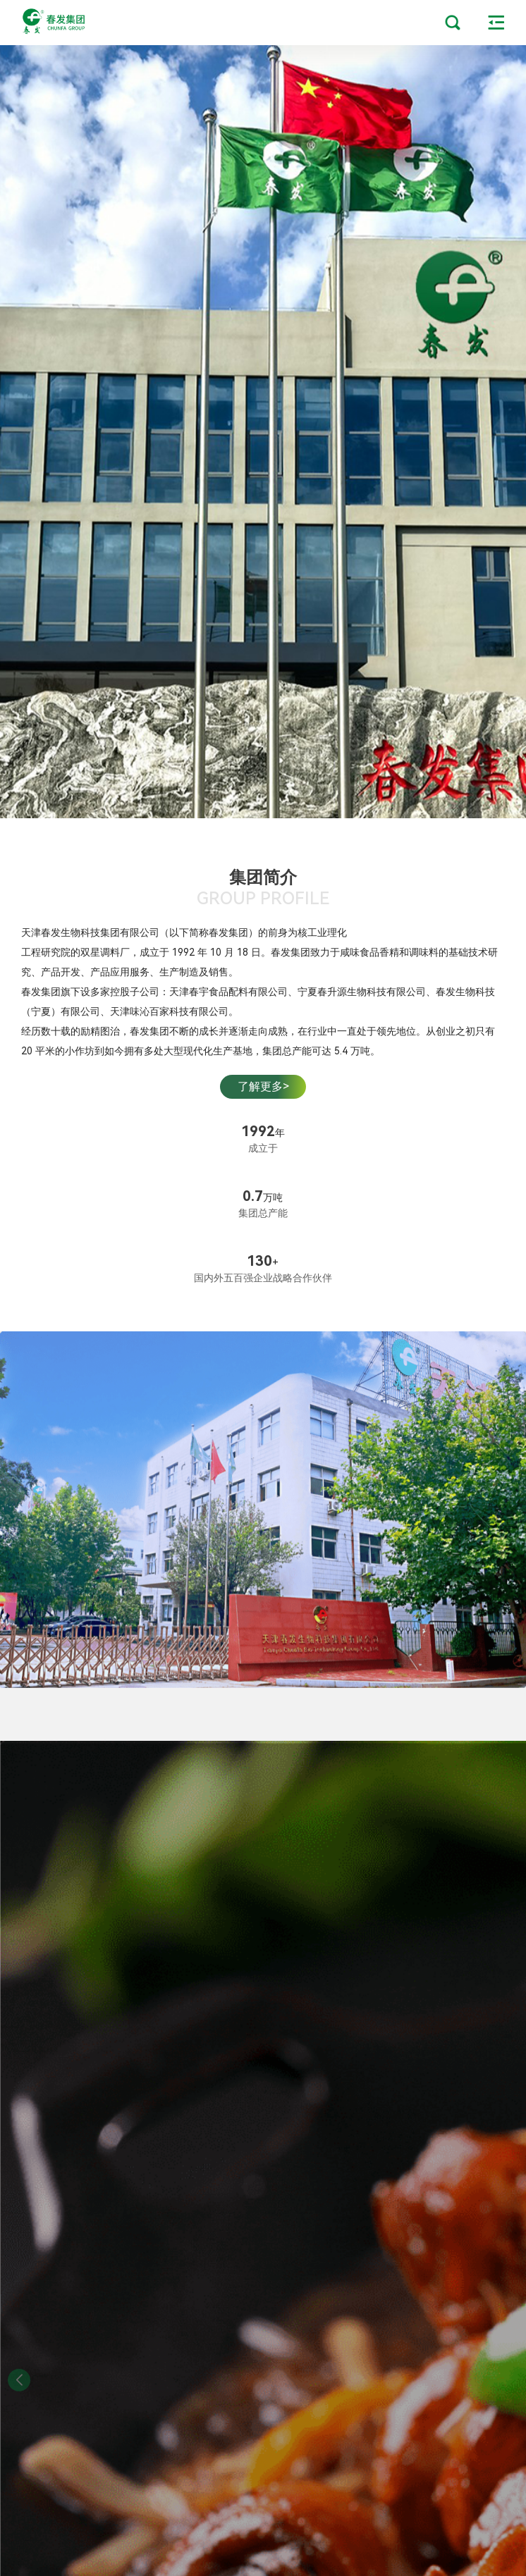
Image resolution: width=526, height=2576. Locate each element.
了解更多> (263, 1086)
